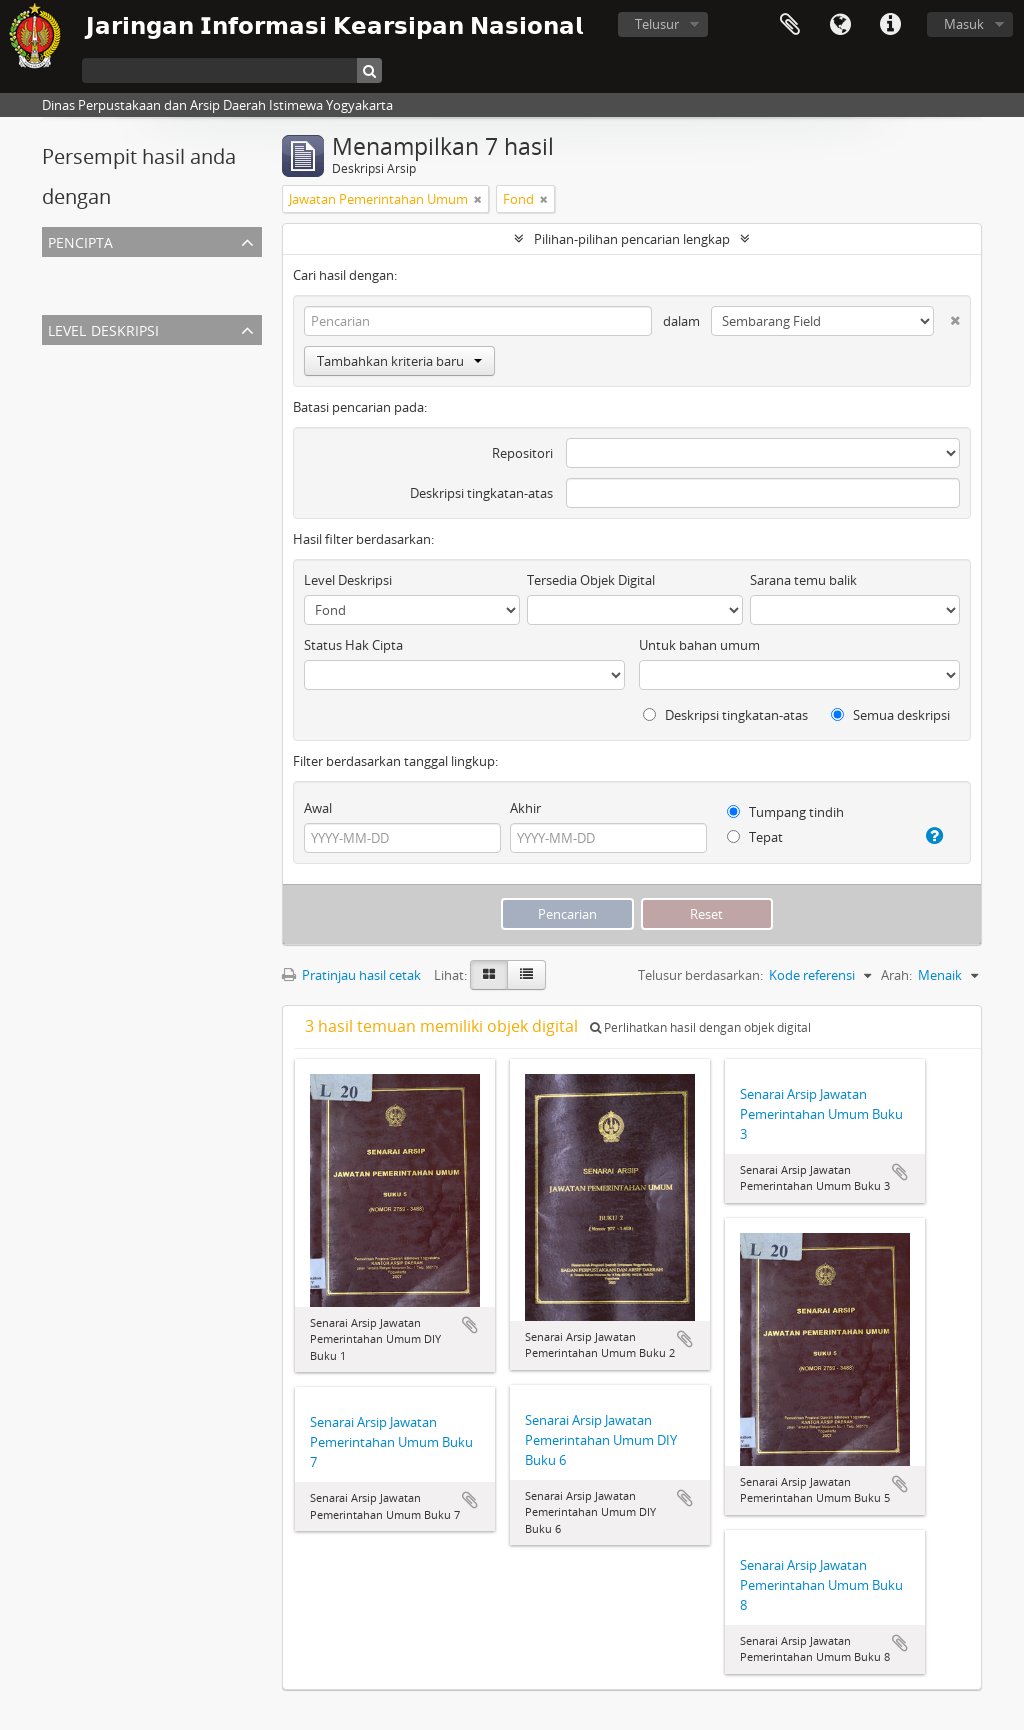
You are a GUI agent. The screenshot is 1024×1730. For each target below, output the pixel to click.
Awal (318, 808)
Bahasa (840, 25)
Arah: (896, 975)
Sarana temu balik (803, 580)
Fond (61, 381)
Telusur (657, 24)
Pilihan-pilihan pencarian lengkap (632, 239)
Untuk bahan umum (699, 645)
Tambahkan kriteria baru (399, 361)
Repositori (522, 453)
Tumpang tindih (785, 812)
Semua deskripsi (890, 715)
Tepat (755, 837)
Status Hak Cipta (353, 645)
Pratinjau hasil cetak (351, 975)
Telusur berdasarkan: (700, 975)
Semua (66, 269)
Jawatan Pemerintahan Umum (135, 293)
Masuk (964, 24)
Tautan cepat (890, 25)
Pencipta (80, 240)
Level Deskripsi (103, 328)
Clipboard (790, 25)
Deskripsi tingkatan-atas (481, 493)
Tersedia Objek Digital (591, 580)
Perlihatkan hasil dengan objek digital (700, 1027)
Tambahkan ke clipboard (470, 1325)
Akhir (525, 808)
